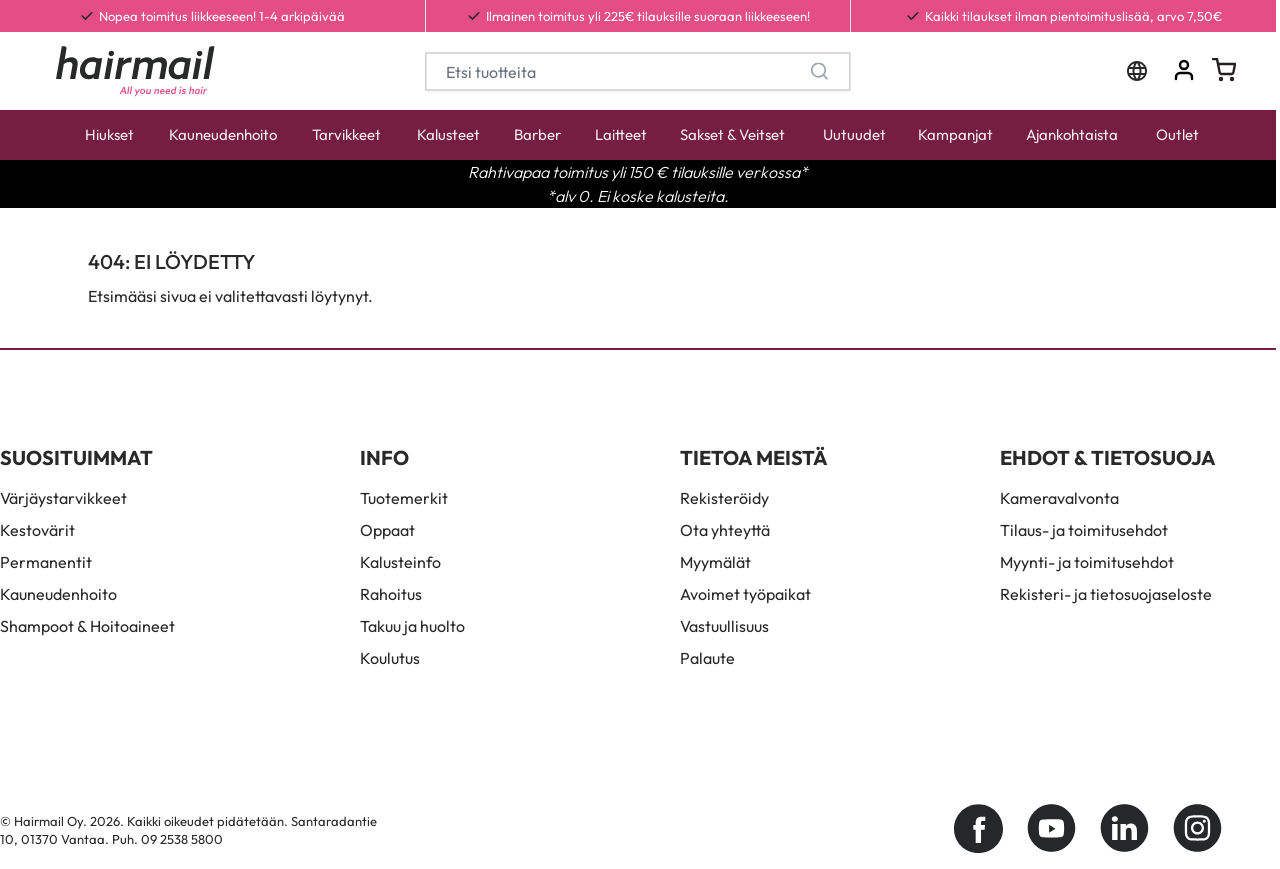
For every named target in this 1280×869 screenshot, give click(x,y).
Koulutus (390, 658)
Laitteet (621, 134)
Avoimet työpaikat (745, 594)
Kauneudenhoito (223, 134)
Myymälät (715, 562)
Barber (537, 134)
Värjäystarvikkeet (63, 498)
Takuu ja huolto (412, 626)
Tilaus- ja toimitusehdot (1084, 530)
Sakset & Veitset (732, 134)
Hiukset (109, 134)
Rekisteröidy (724, 498)
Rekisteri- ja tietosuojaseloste (1106, 594)
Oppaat (387, 530)
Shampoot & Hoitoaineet (87, 626)
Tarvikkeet (346, 134)
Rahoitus (391, 594)
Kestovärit (37, 530)
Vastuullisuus (724, 626)
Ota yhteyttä (725, 530)
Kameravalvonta (1059, 498)
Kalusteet (448, 134)
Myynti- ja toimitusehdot (1087, 562)
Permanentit (46, 562)
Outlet (1177, 134)
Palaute (707, 658)
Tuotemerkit (404, 498)
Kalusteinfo (400, 562)
